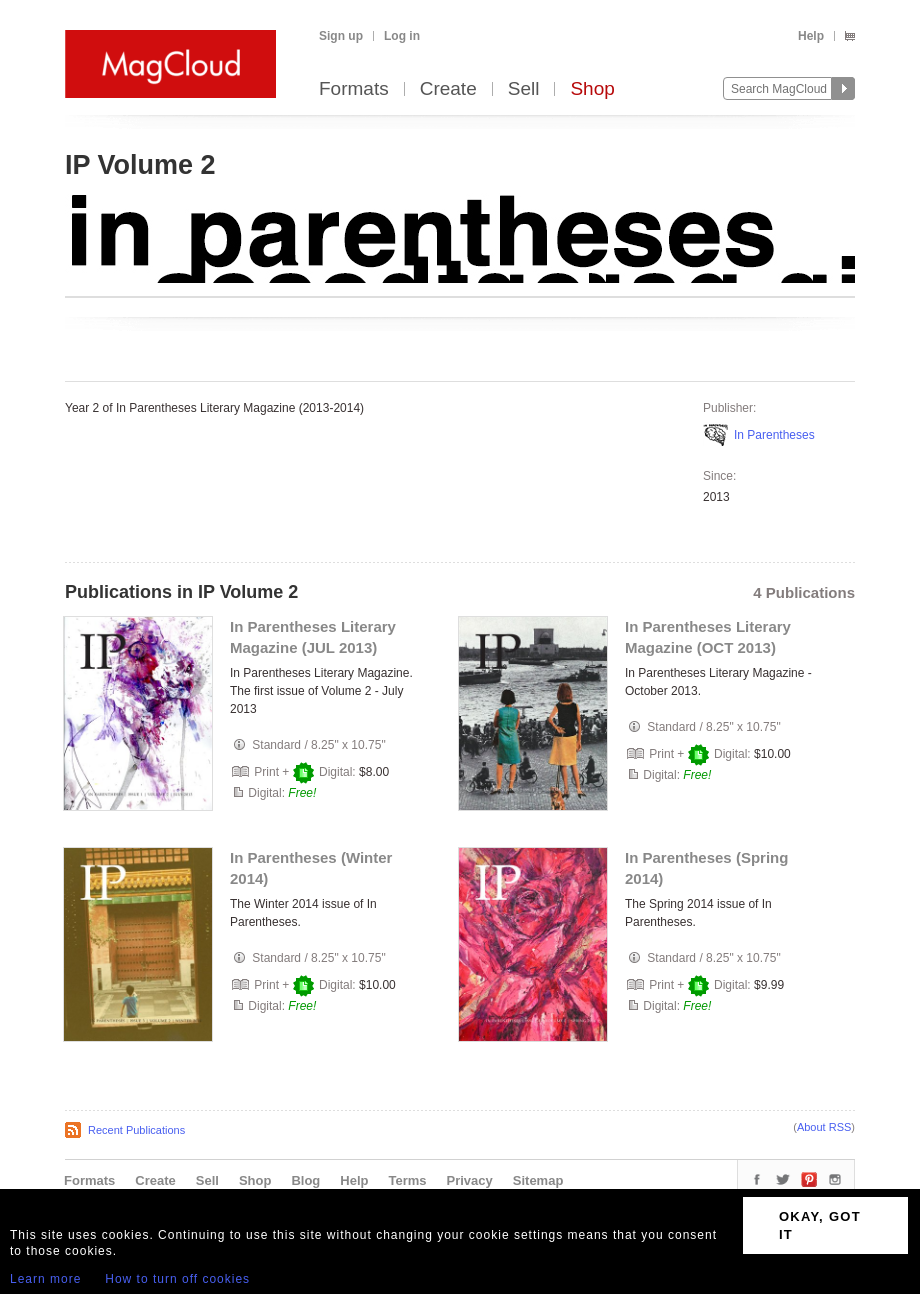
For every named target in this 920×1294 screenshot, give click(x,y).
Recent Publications (136, 1130)
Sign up (341, 36)
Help (811, 36)
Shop (592, 89)
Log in (402, 36)
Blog (305, 1180)
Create (448, 89)
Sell (524, 89)
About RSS (824, 1127)
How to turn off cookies (177, 1279)
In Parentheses (774, 435)
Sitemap (538, 1180)
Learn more (45, 1279)
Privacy (470, 1180)
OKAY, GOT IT (820, 1225)
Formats (354, 89)
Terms (407, 1180)
